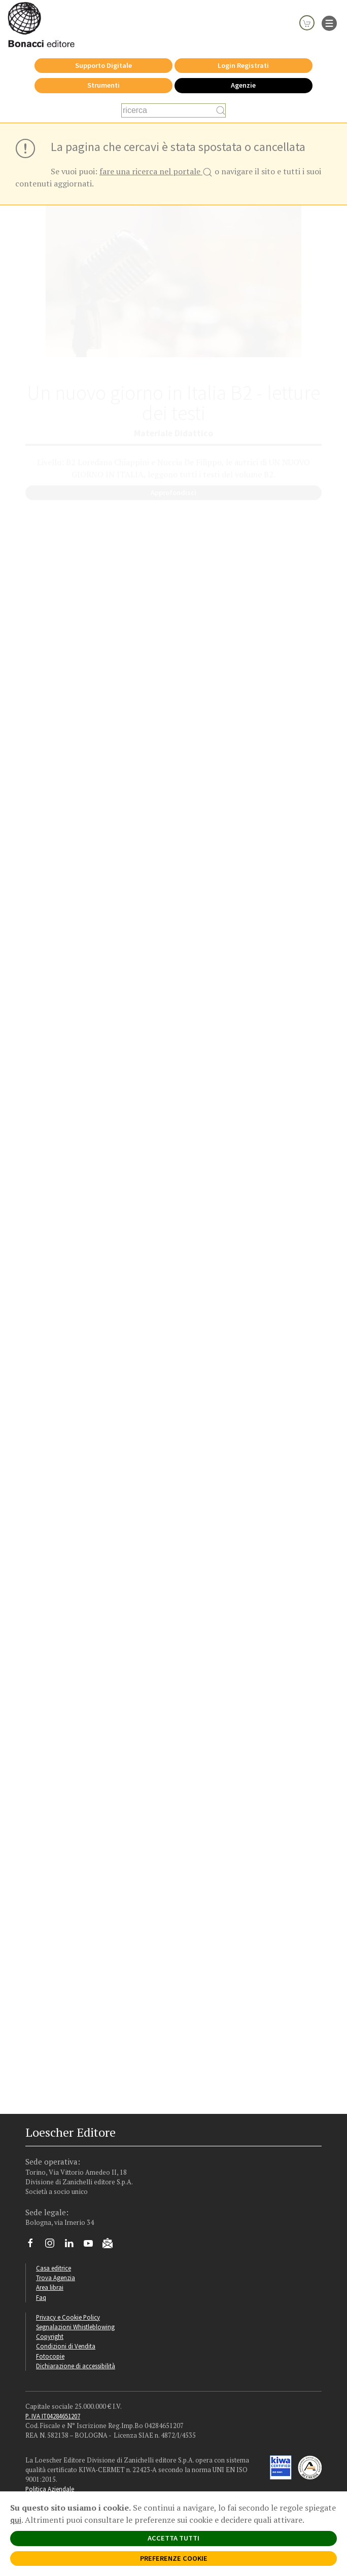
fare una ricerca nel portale (156, 172)
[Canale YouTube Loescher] (92, 2245)
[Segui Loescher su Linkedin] (73, 2245)
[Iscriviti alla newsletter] (111, 2244)
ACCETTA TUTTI (173, 2538)
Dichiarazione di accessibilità (75, 2366)
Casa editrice (53, 2268)
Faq (41, 2297)
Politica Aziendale (49, 2489)
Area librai (49, 2287)
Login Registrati (243, 65)
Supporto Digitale (103, 65)
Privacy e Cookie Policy (68, 2317)
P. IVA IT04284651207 (52, 2416)
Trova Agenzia (55, 2278)
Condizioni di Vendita (65, 2346)
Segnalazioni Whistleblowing (75, 2327)
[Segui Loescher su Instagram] (53, 2245)
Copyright (49, 2336)
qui (15, 2520)
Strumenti (103, 85)
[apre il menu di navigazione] (329, 22)
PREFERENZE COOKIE (173, 2558)
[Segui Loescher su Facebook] (34, 2245)
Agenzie (243, 85)
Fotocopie (50, 2356)
